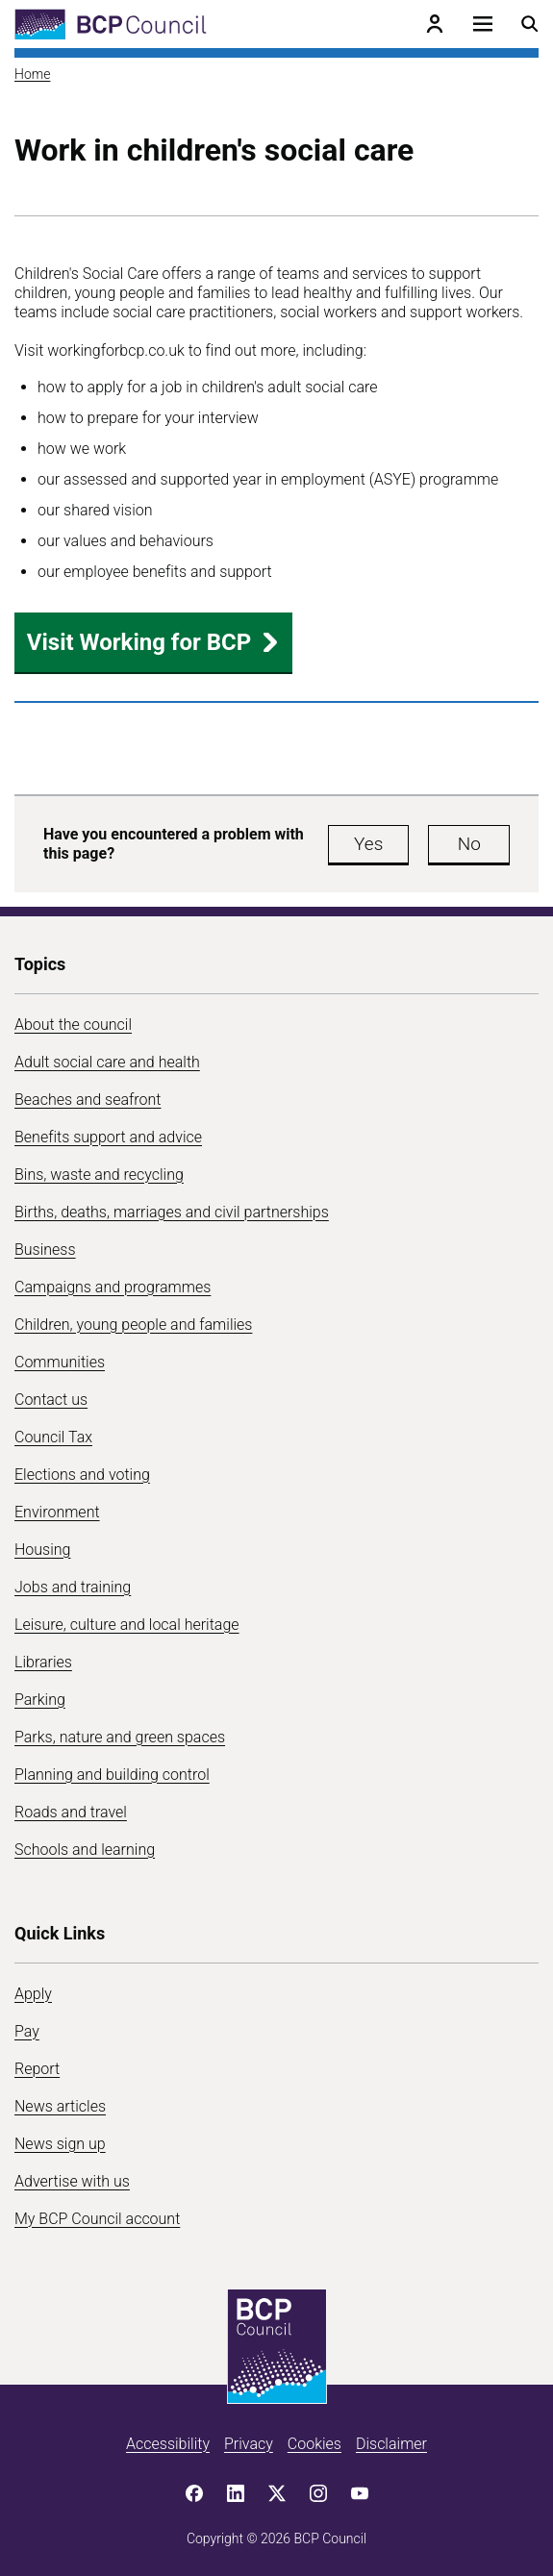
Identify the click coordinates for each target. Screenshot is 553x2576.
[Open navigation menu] (483, 24)
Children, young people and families (133, 1324)
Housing (42, 1549)
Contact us (51, 1399)
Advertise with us (72, 2181)
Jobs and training (72, 1587)
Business (45, 1249)
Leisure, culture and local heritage (126, 1624)
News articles (60, 2106)
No (469, 844)
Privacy (248, 2444)
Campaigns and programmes (112, 1287)
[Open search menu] (530, 24)
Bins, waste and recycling (99, 1174)
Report (37, 2069)
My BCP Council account (97, 2219)
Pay (26, 2031)
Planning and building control (112, 1774)
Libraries (43, 1662)
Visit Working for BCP (153, 642)
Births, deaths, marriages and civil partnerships (171, 1212)
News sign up (60, 2144)
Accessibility (168, 2444)
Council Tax (53, 1437)
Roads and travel (70, 1812)
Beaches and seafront (88, 1099)
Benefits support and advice (108, 1137)
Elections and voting (82, 1474)
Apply (33, 1994)
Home (32, 74)
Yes (368, 844)
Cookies (314, 2444)
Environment (57, 1512)
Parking (39, 1699)
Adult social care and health (107, 1062)
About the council (73, 1024)
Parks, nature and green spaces (119, 1737)
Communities (59, 1362)
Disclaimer (391, 2444)
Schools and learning (84, 1849)
